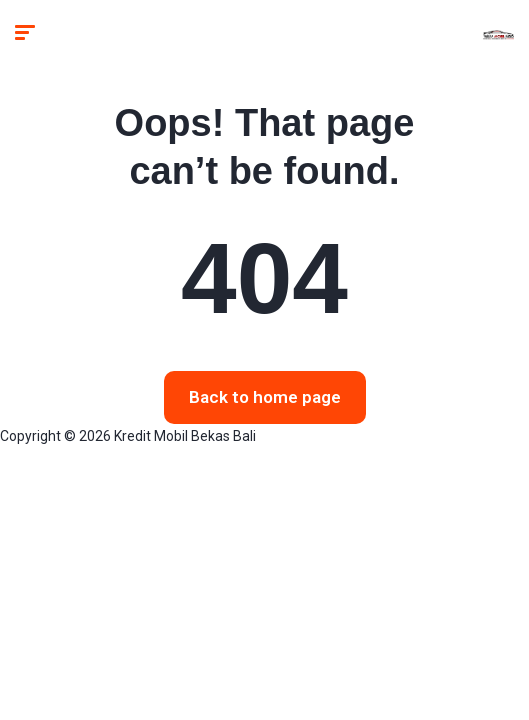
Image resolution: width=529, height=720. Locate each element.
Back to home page (265, 397)
